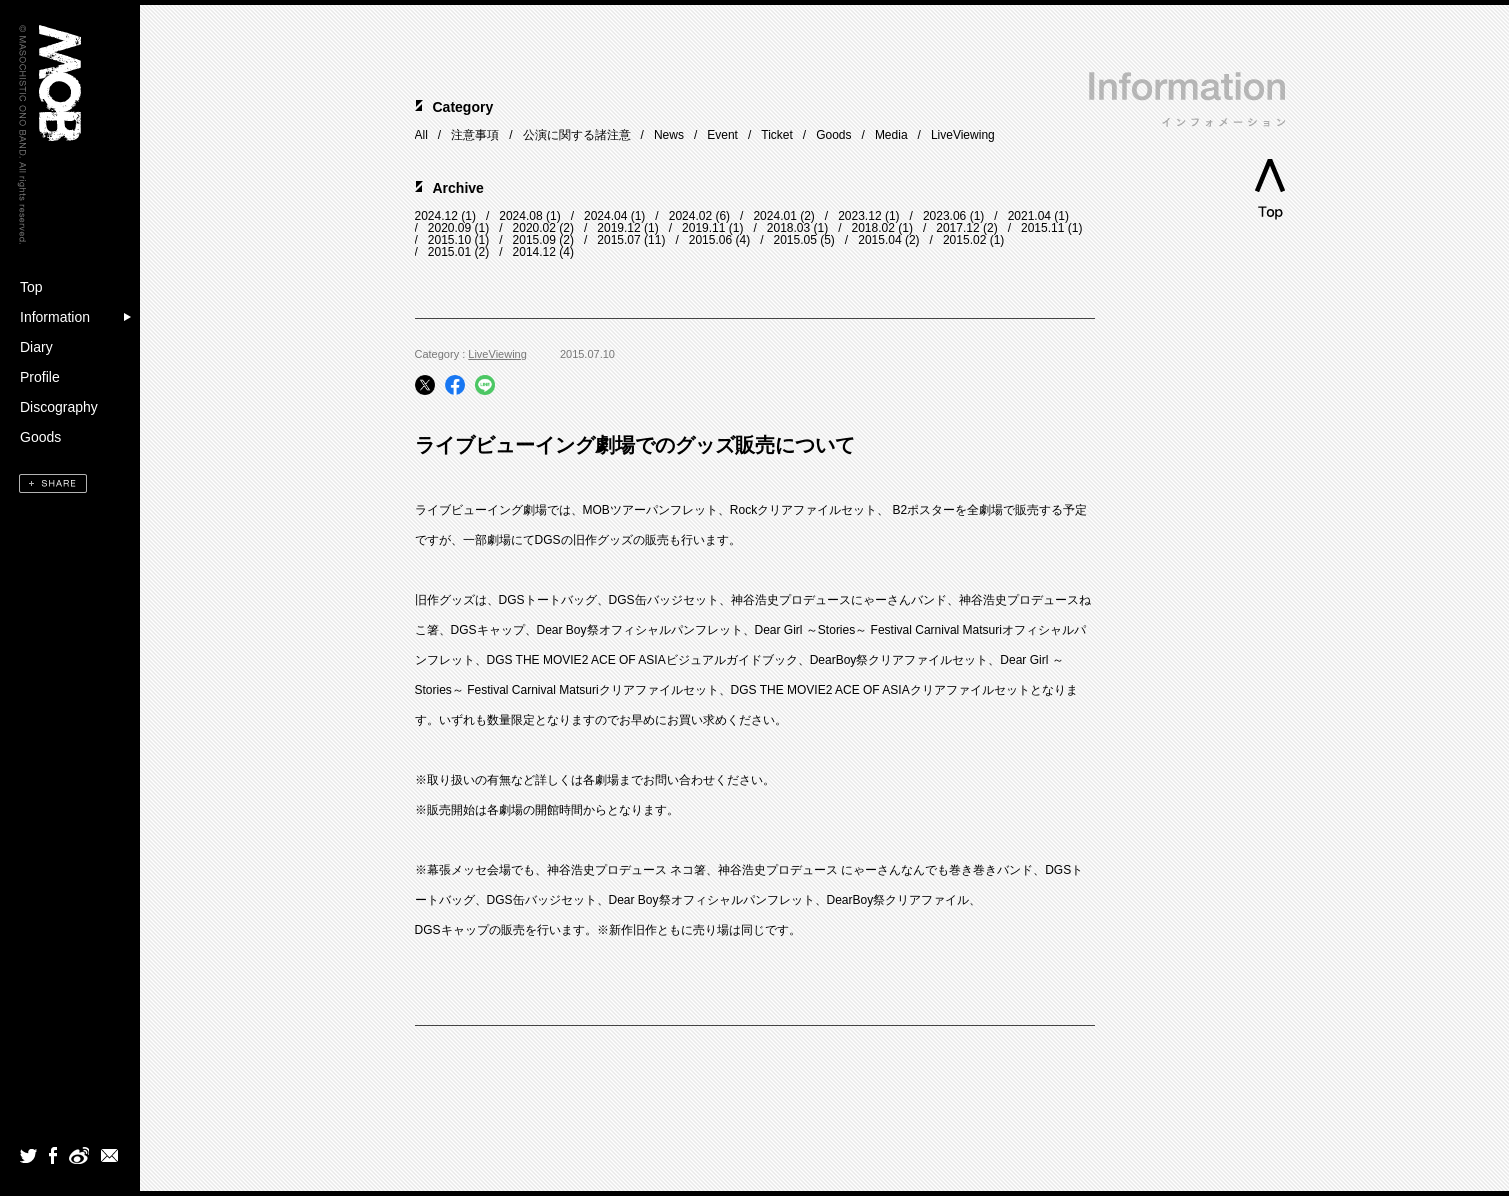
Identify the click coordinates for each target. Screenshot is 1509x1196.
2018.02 (873, 228)
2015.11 (1042, 228)
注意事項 (475, 135)
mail (110, 1155)
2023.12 (859, 216)
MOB (60, 83)
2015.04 (879, 240)
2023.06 (944, 216)
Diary (36, 347)
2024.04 (605, 216)
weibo (78, 1155)
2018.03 (788, 228)
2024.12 (436, 216)
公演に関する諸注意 (577, 135)
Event (722, 135)
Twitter (28, 1155)
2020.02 (534, 228)
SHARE (53, 483)
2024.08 (520, 216)
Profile (40, 377)
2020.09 (449, 228)
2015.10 (449, 240)
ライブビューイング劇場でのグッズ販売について (635, 445)
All (421, 135)
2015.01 (449, 252)
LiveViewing (963, 135)
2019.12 (618, 228)
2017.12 (957, 228)
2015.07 (618, 240)
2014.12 (534, 252)
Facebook (53, 1155)
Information (55, 317)
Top (31, 287)
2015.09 (534, 240)
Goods (40, 437)
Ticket (777, 135)
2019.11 (703, 228)
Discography (59, 407)
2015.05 (794, 240)
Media (891, 135)
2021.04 (1029, 216)
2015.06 (710, 240)
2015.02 (964, 240)
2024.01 (774, 216)
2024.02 (690, 216)
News (669, 135)
